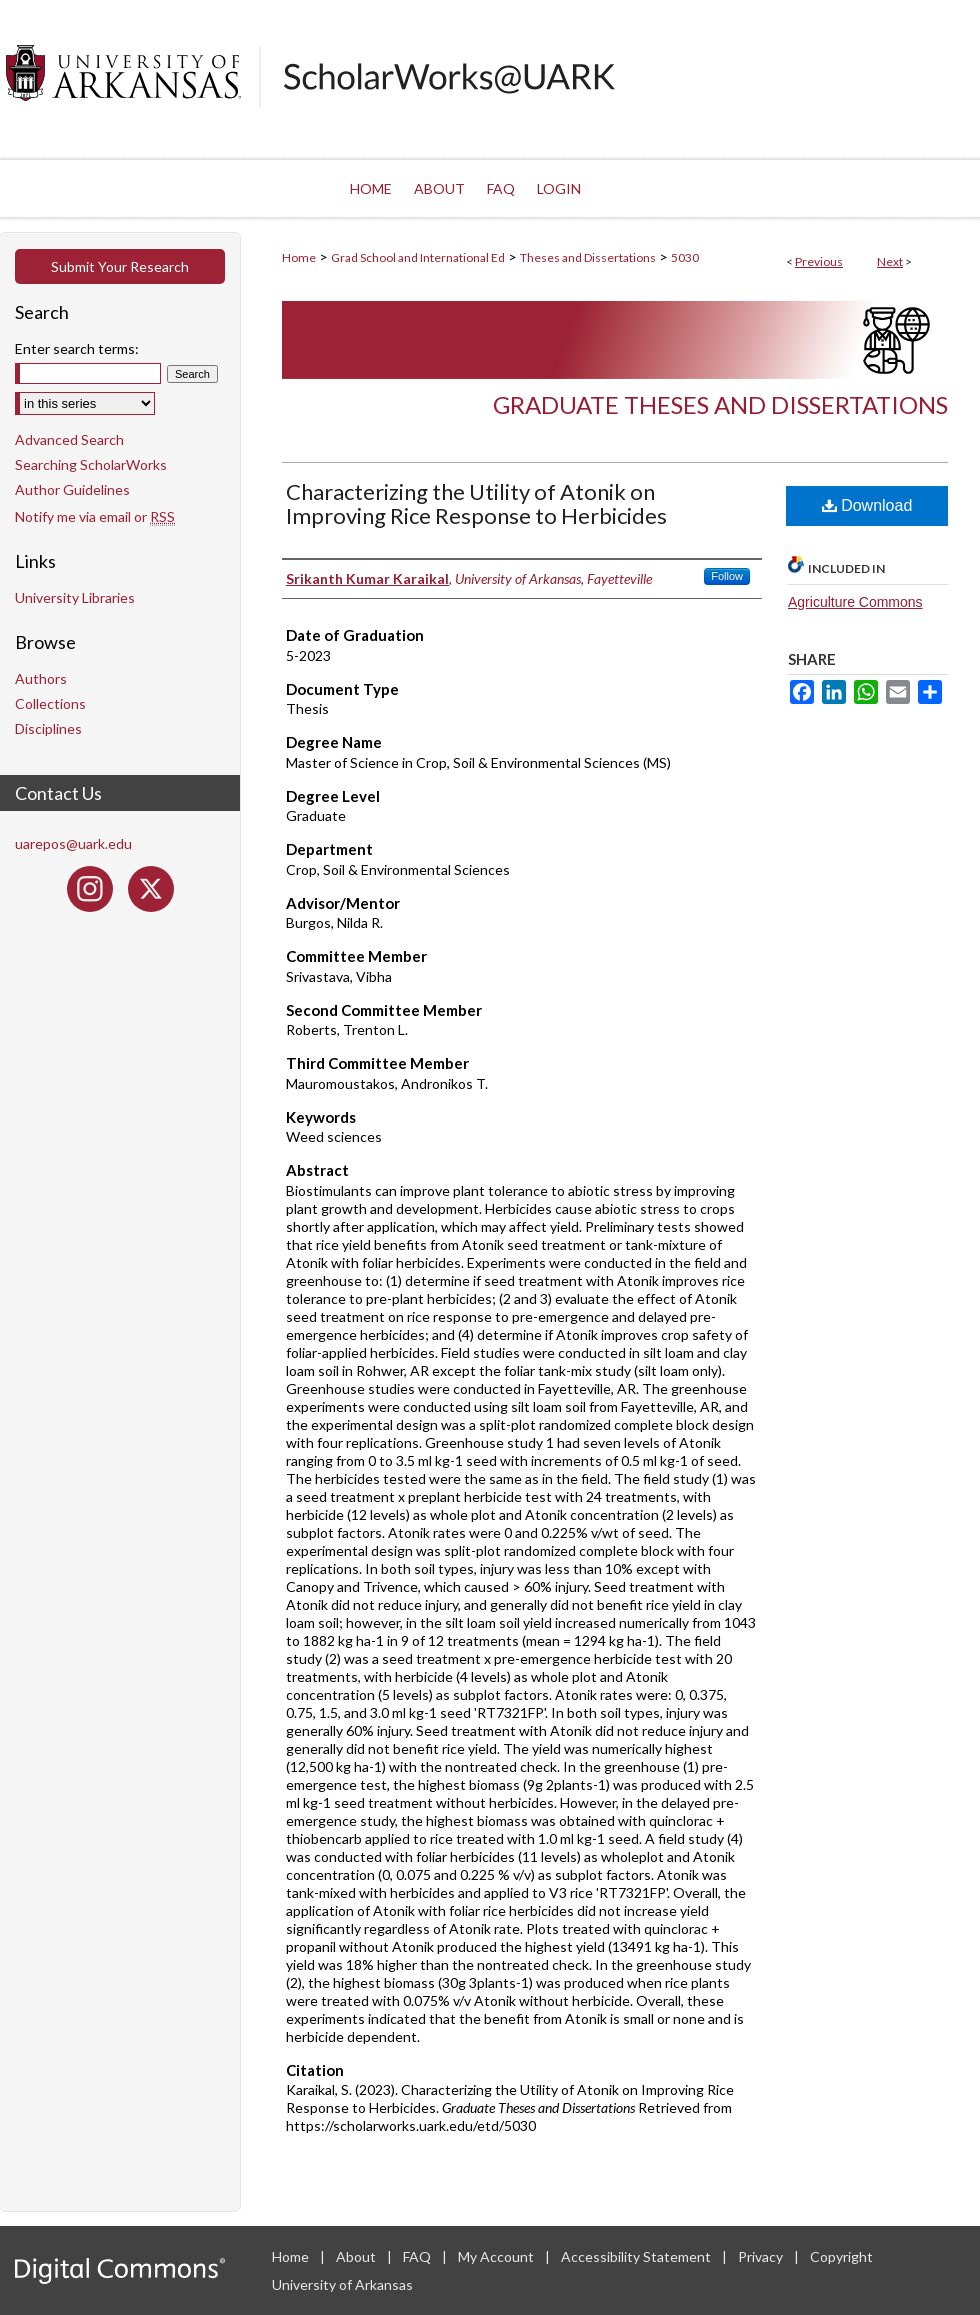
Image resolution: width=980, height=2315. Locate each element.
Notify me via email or (95, 516)
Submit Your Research (120, 266)
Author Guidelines (72, 489)
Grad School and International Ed (418, 257)
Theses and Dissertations (588, 257)
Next (890, 261)
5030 (685, 257)
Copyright (841, 2256)
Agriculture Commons (855, 602)
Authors (41, 678)
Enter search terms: (77, 348)
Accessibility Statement (637, 2256)
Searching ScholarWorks (91, 464)
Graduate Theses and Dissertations (720, 404)
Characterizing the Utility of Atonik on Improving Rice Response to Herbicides (476, 503)
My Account (497, 2256)
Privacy (762, 2256)
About (357, 2256)
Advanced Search (69, 439)
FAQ (418, 2256)
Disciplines (48, 728)
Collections (50, 703)
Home (299, 257)
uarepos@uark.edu (73, 843)
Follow (727, 576)
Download (867, 505)
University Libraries (75, 597)
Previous (819, 261)
